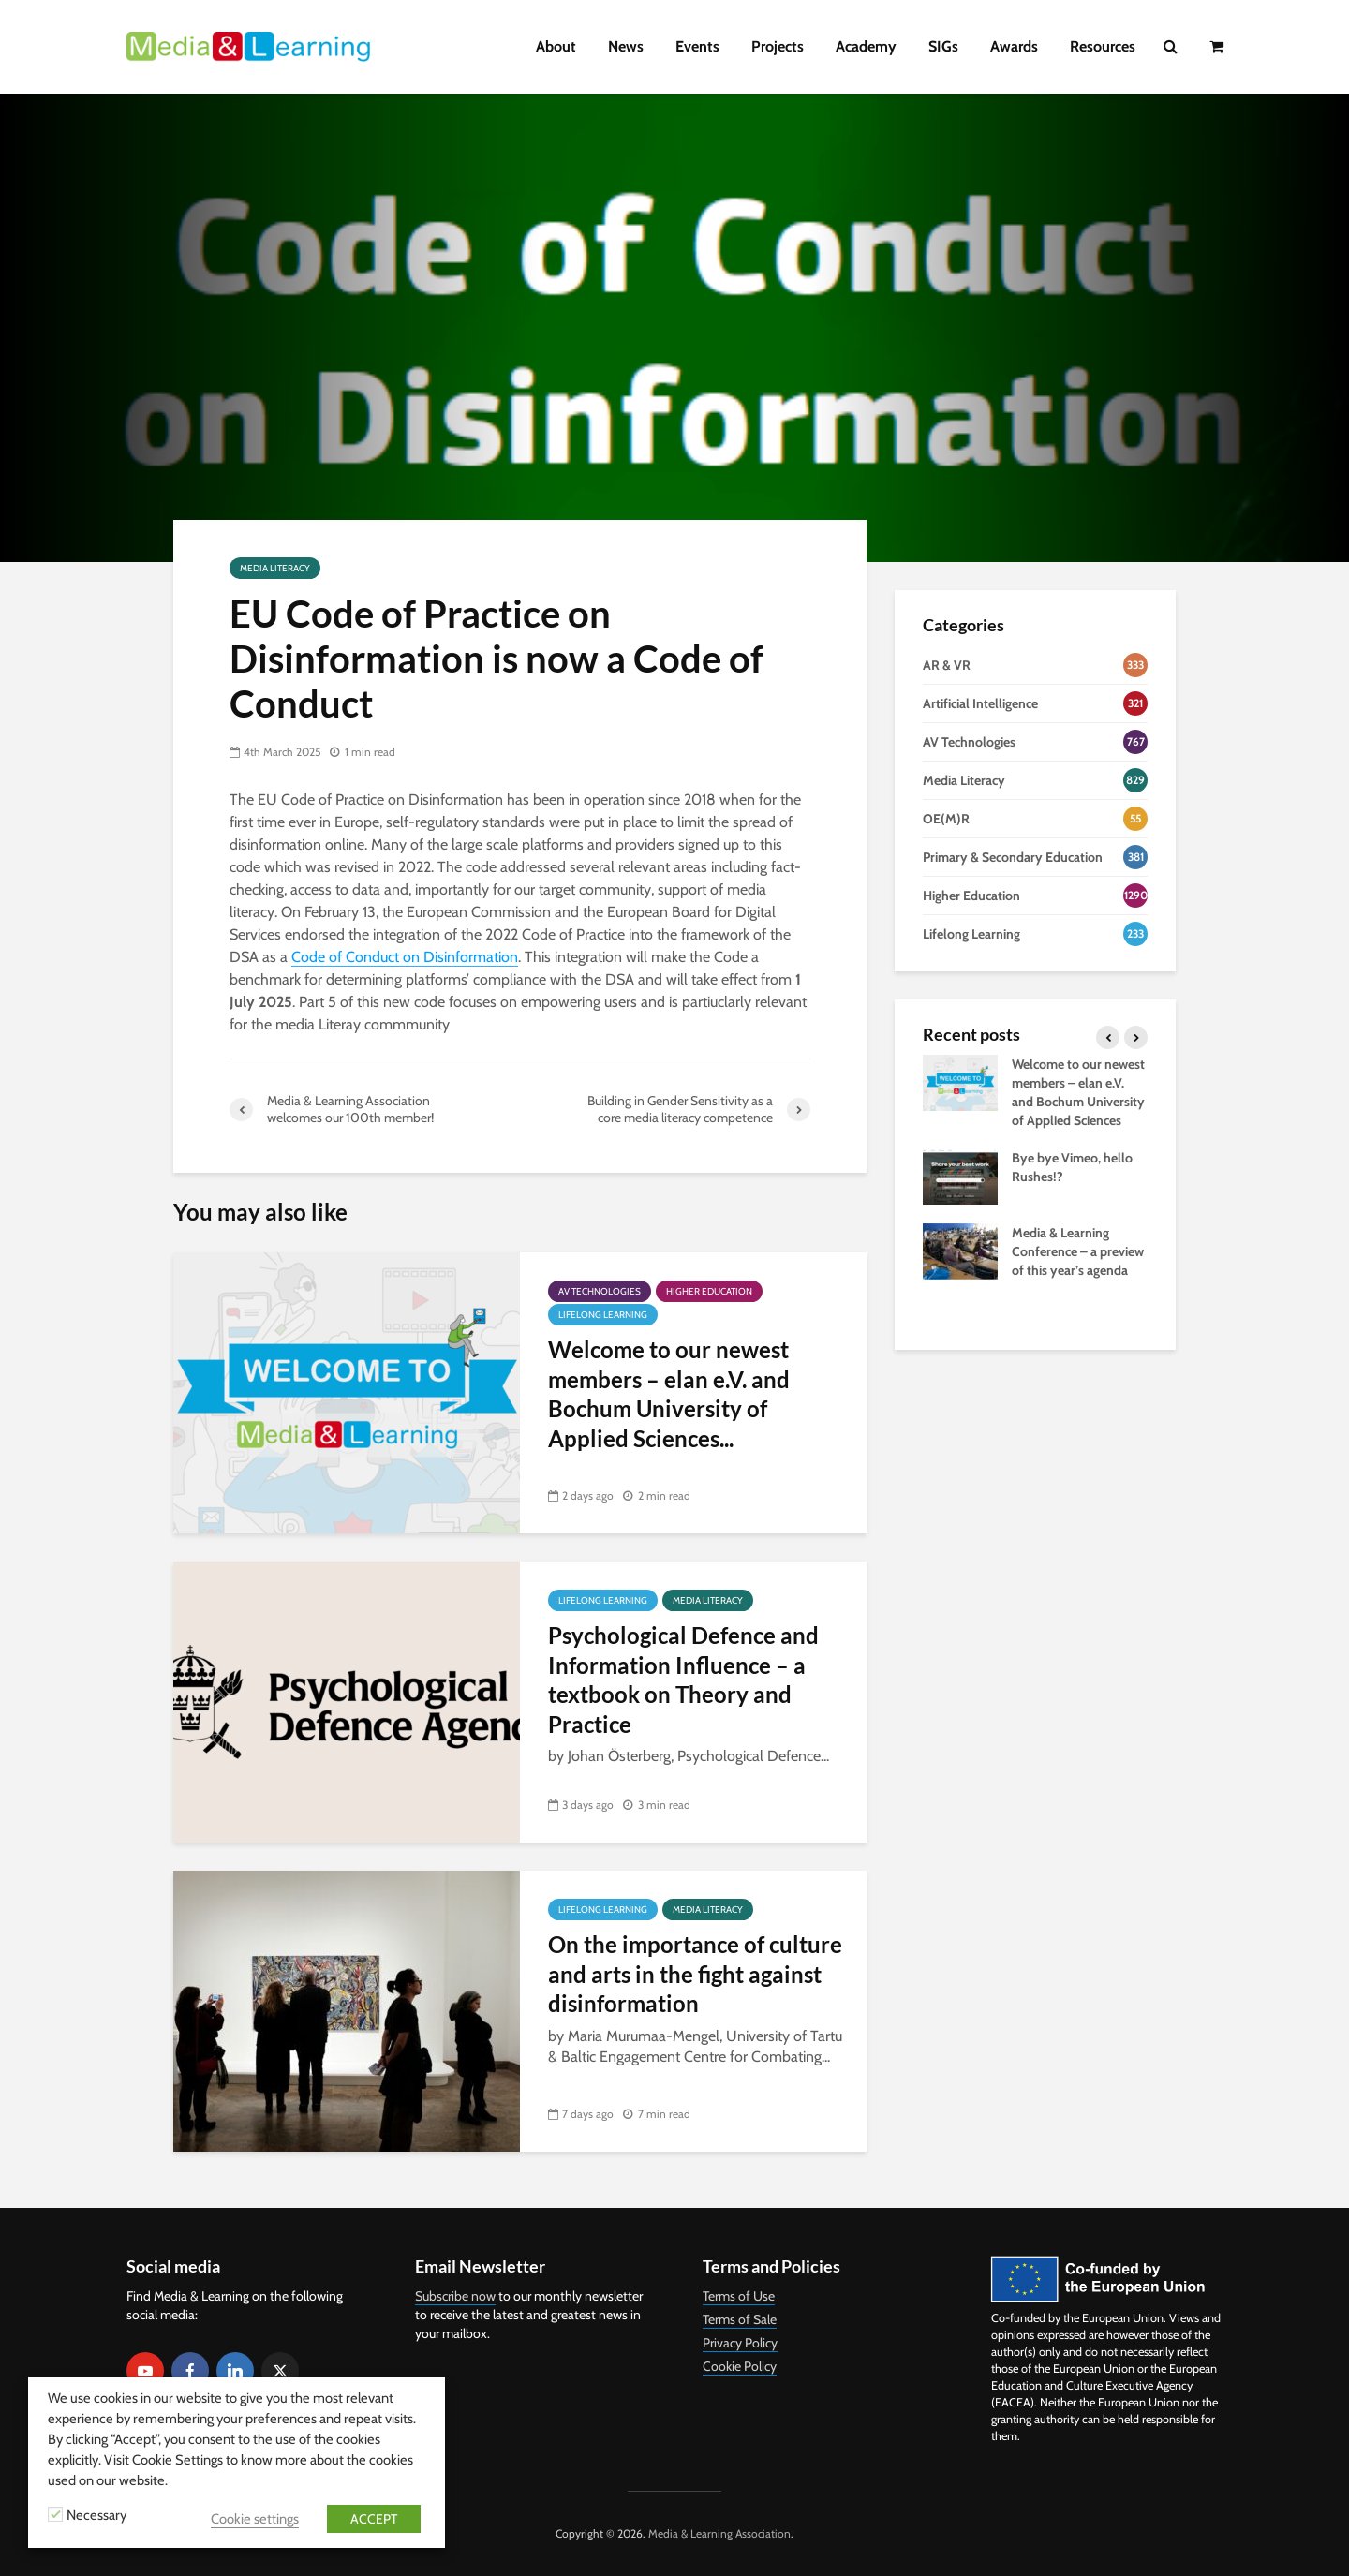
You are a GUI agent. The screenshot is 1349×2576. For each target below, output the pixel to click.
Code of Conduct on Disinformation (404, 957)
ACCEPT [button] (373, 2518)
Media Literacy (275, 568)
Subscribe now (455, 2295)
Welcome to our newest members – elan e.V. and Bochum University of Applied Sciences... (669, 1393)
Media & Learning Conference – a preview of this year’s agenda (1078, 1251)
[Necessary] (55, 2514)
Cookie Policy (740, 2366)
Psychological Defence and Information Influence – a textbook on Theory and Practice (683, 1679)
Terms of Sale (740, 2319)
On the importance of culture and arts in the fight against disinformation (695, 1974)
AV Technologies (599, 1291)
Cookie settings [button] (255, 2518)
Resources (1102, 46)
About (556, 46)
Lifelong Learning (602, 1315)
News (626, 46)
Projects (777, 46)
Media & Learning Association (719, 2533)
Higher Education (709, 1291)
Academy (866, 46)
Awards (1014, 46)
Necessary (96, 2515)
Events (697, 46)
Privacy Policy (740, 2342)
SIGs (943, 46)
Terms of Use (739, 2295)
